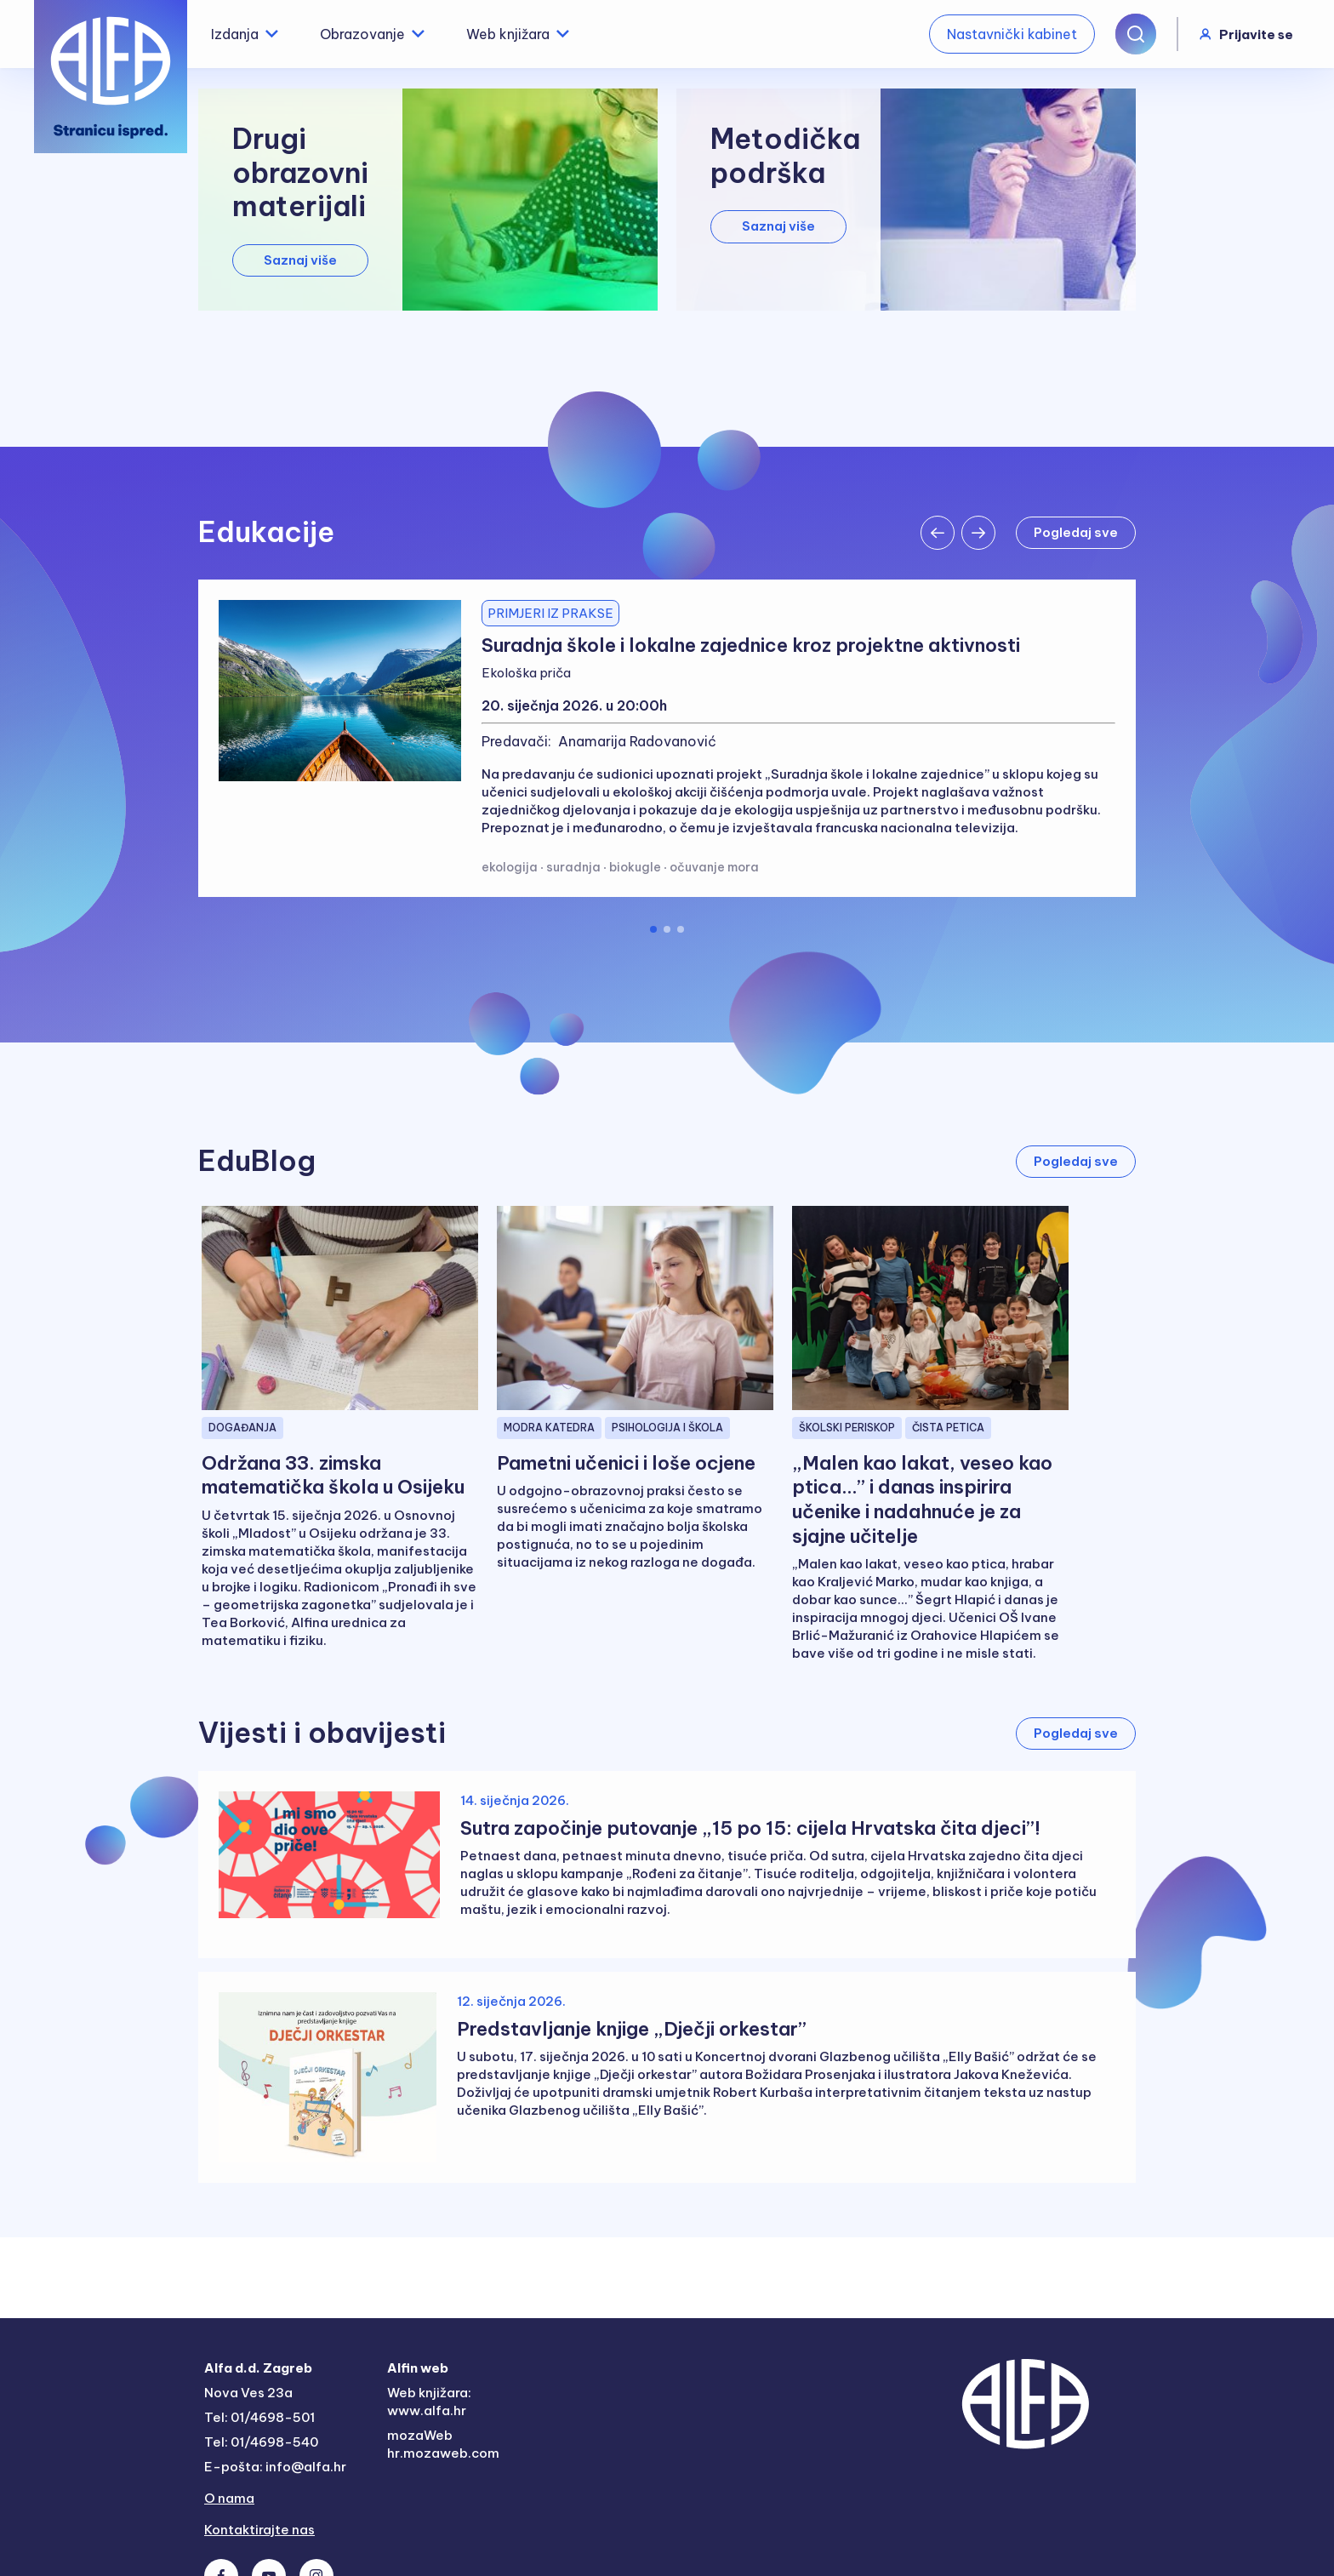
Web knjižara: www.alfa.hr (429, 2402)
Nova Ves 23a (248, 2393)
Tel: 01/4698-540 (261, 2442)
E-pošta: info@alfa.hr (275, 2467)
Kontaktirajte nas (259, 2530)
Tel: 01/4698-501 (259, 2417)
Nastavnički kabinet (1012, 34)
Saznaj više (300, 260)
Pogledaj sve (1076, 532)
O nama (229, 2498)
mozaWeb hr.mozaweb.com (443, 2444)
